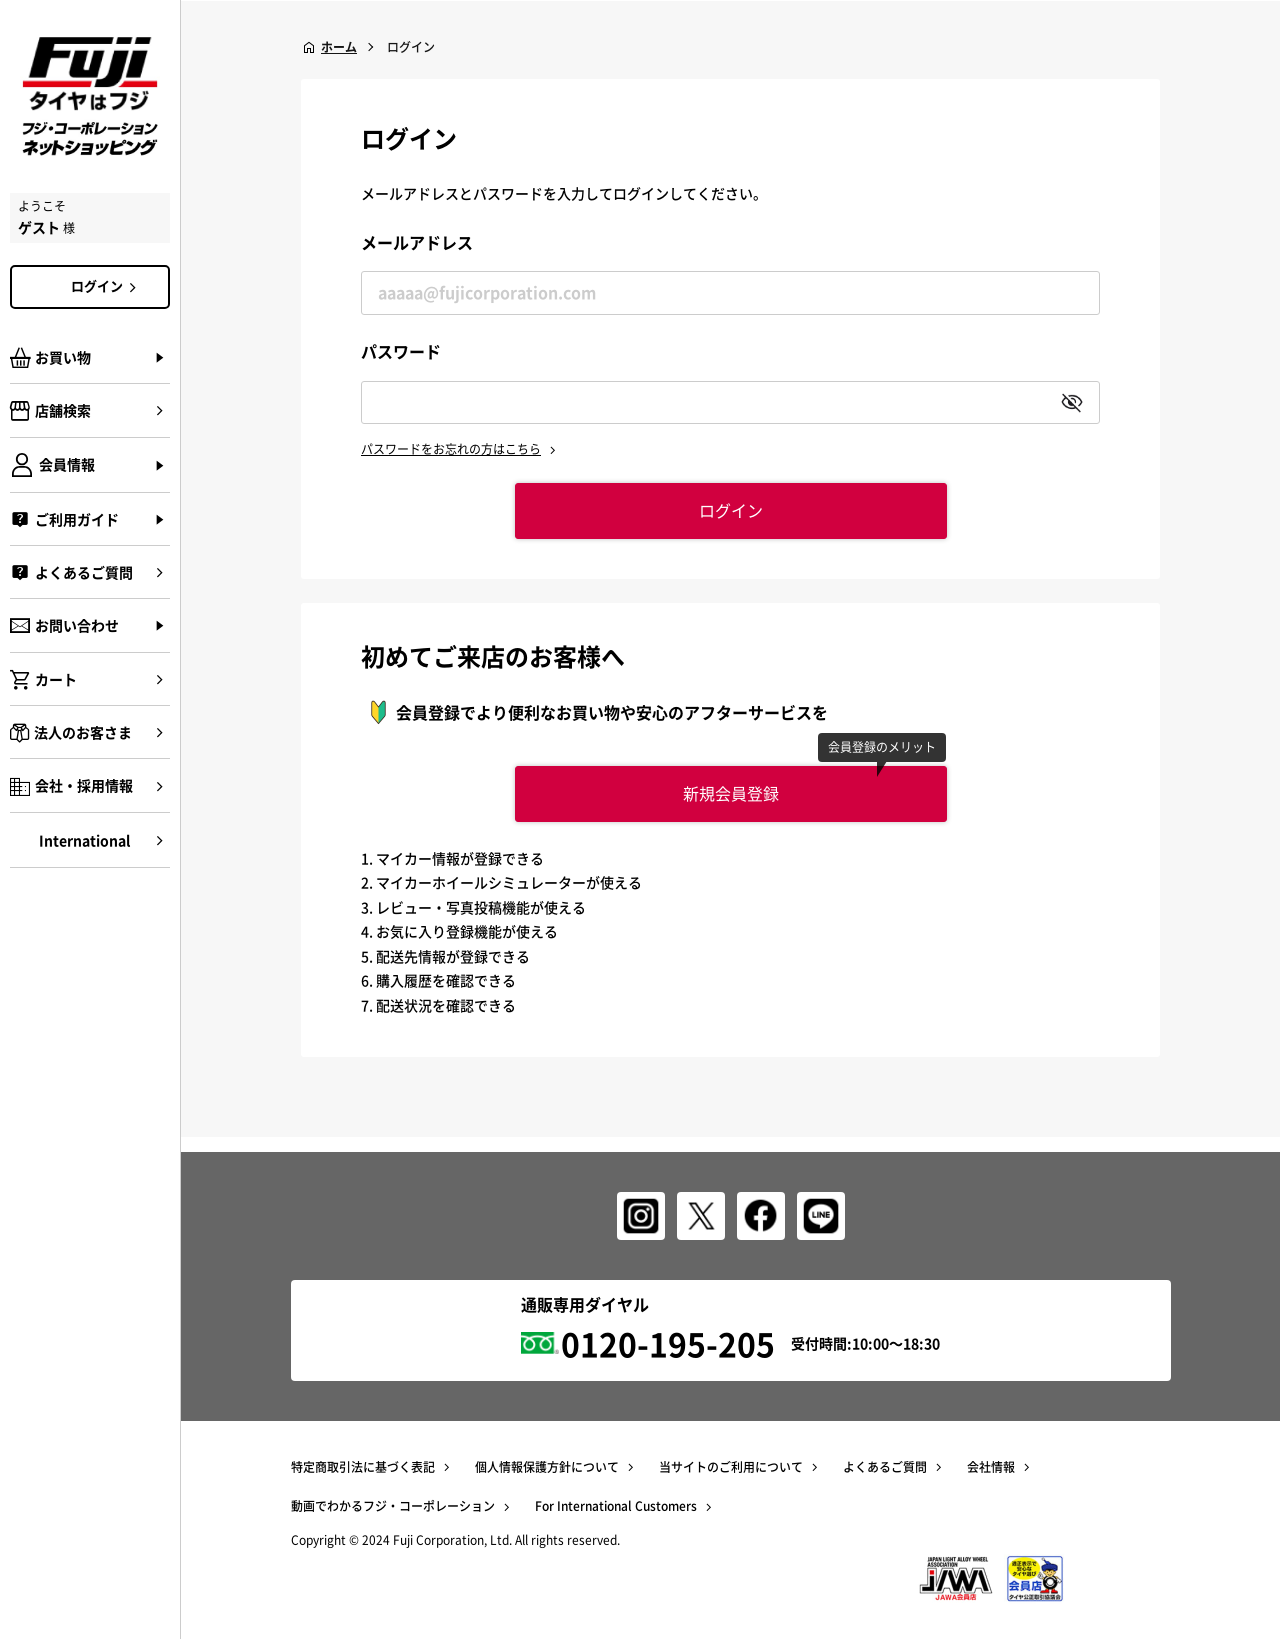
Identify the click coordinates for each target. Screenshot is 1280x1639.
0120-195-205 (668, 1343)
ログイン (107, 286)
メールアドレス (417, 242)
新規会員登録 (731, 793)
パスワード (401, 351)
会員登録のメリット (882, 747)
